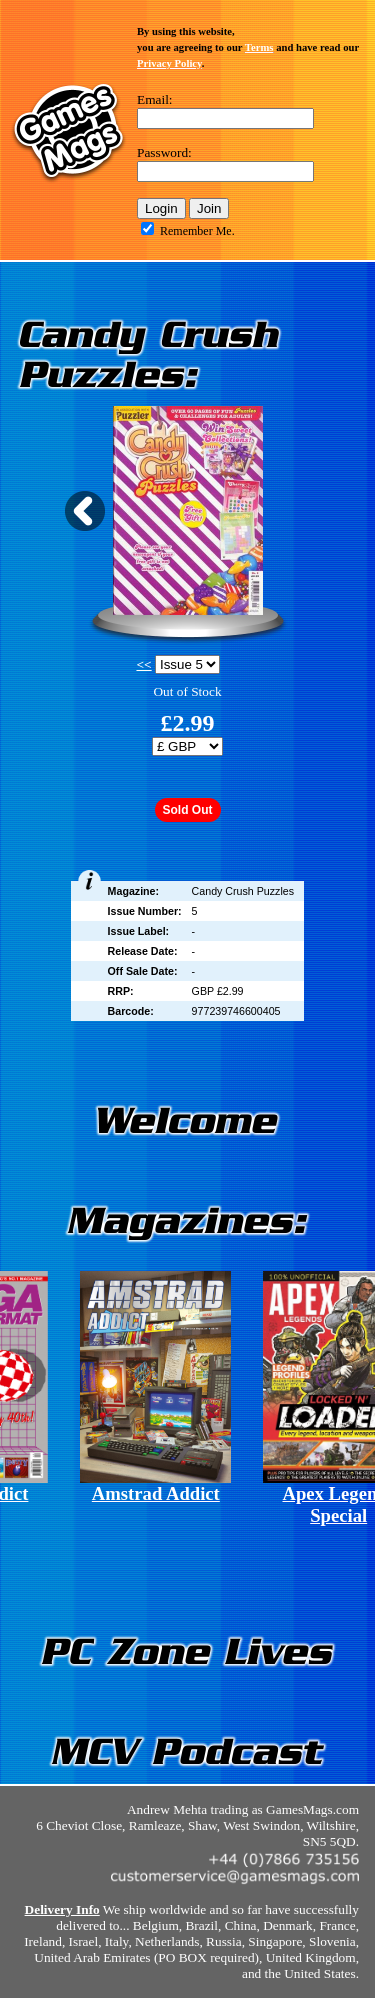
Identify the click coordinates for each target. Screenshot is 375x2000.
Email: (155, 99)
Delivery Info (62, 1909)
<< (143, 664)
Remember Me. (197, 231)
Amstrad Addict (156, 1493)
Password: (164, 152)
